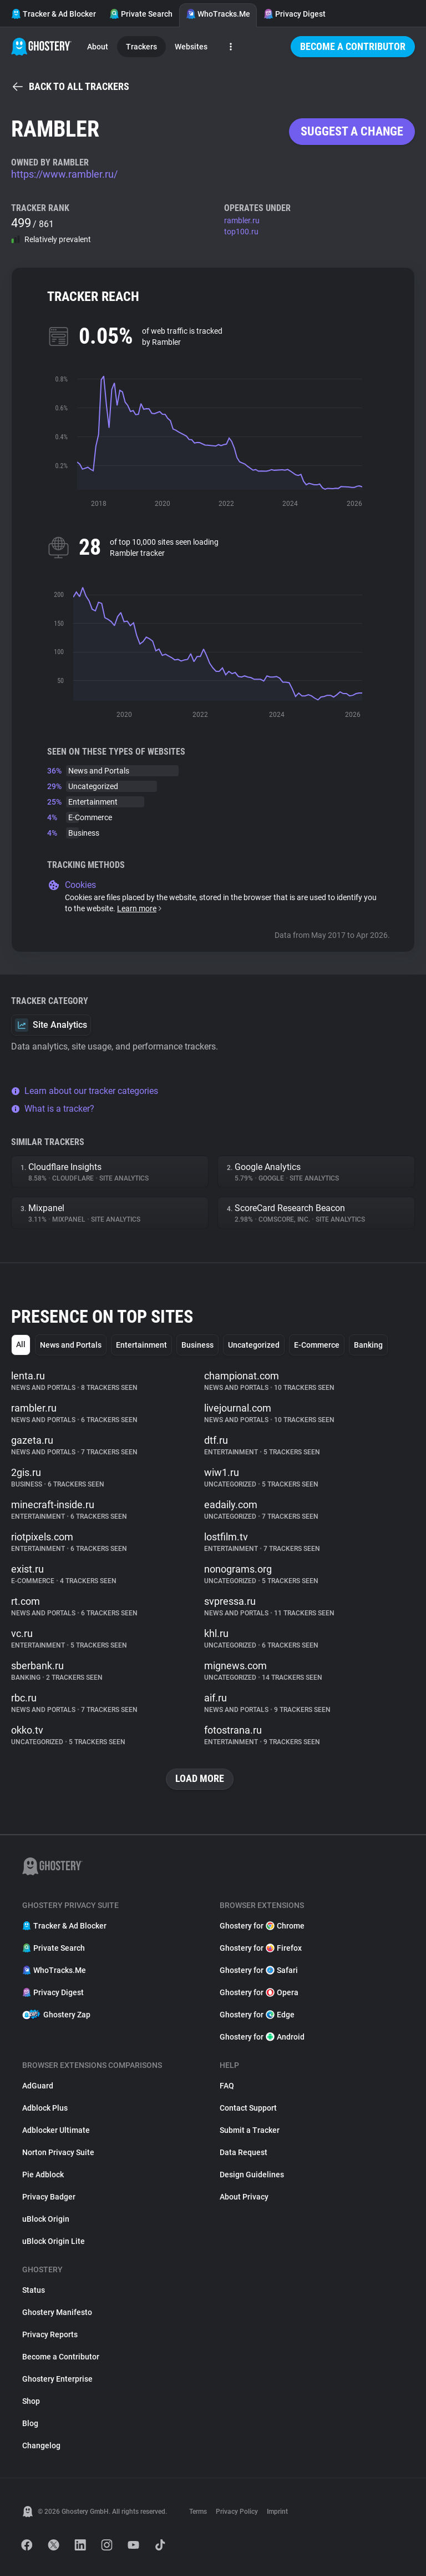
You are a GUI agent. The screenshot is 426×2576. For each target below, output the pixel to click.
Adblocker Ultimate (56, 2130)
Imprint (277, 2511)
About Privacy (244, 2196)
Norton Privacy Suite (58, 2152)
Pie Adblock (43, 2174)
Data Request (243, 2152)
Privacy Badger (48, 2196)
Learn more (140, 908)
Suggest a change (352, 131)
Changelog (41, 2445)
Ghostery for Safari (259, 1970)
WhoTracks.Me (218, 14)
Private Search (141, 14)
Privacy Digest (294, 14)
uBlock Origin (45, 2219)
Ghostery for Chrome (262, 1925)
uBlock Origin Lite (53, 2241)
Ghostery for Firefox (261, 1948)
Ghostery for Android (262, 2036)
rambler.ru (242, 220)
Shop (31, 2401)
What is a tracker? (52, 1108)
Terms (198, 2511)
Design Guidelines (252, 2174)
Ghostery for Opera (259, 1992)
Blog (30, 2423)
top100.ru (241, 231)
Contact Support (248, 2107)
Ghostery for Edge (257, 2014)
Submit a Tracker (250, 2130)
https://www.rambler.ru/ (64, 174)
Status (33, 2290)
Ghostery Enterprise (57, 2378)
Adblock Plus (45, 2107)
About (97, 46)
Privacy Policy (237, 2511)
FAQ (227, 2085)
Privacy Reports (50, 2334)
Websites (191, 46)
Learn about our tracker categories (84, 1091)
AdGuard (37, 2085)
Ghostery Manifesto (57, 2312)
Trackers (141, 46)
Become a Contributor (352, 46)
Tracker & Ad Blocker (53, 14)
